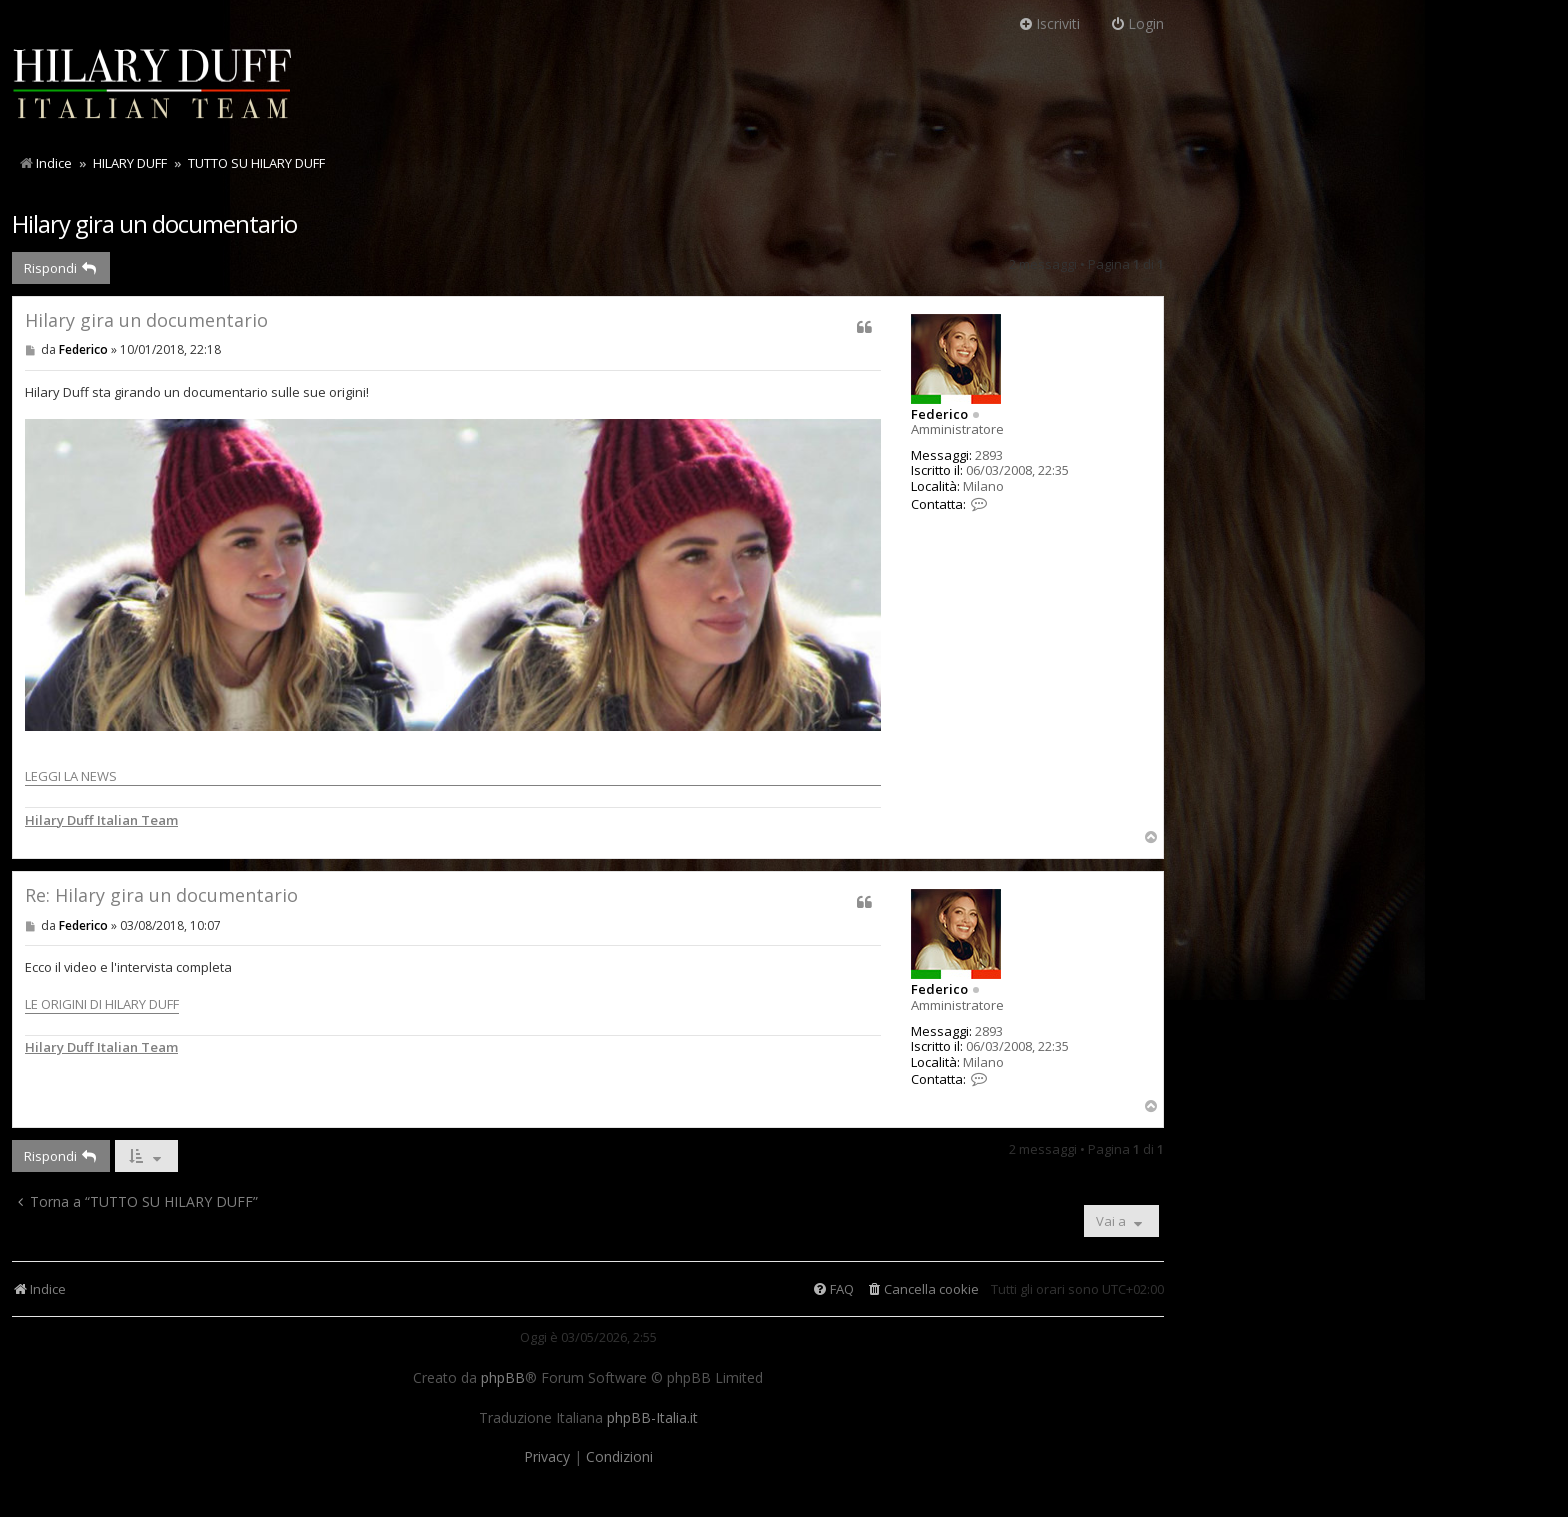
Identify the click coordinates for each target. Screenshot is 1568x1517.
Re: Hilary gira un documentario (161, 895)
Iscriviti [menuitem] (1049, 23)
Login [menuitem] (1137, 23)
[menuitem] (922, 1289)
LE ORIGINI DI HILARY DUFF (102, 1004)
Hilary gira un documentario (154, 223)
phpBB (503, 1378)
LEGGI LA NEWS (453, 602)
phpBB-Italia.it (652, 1418)
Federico (939, 414)
